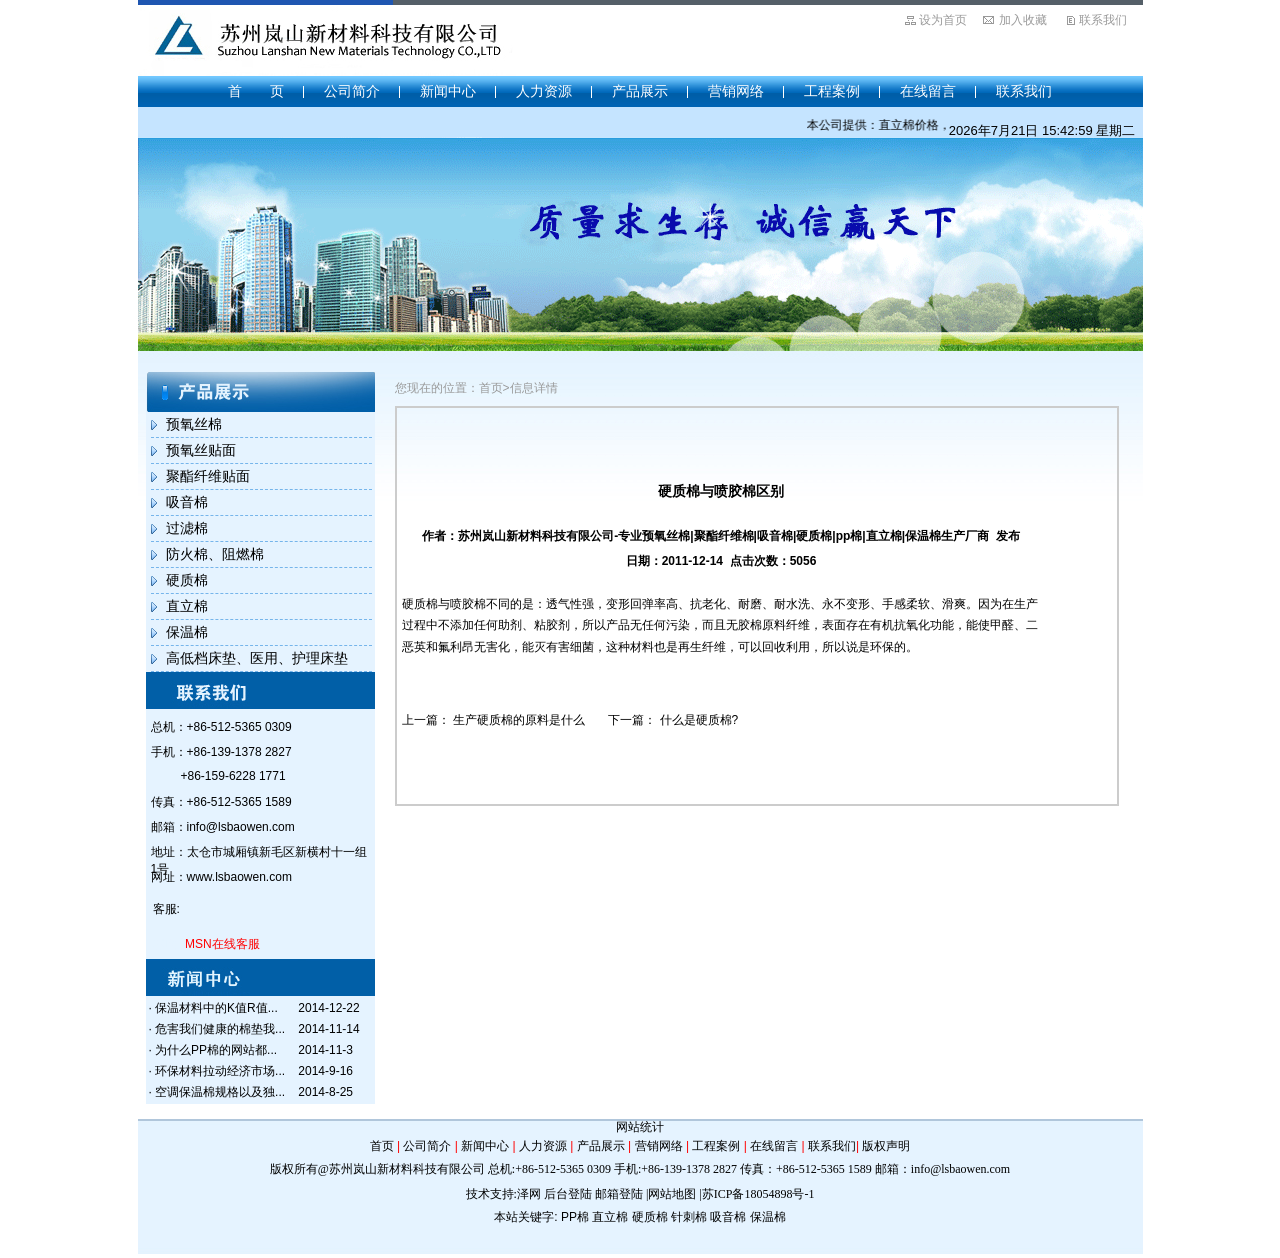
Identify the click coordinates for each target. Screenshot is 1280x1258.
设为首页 (943, 20)
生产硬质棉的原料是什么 (519, 720)
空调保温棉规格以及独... (220, 1092)
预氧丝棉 (194, 424)
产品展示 (640, 91)
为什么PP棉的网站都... (216, 1050)
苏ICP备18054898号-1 (758, 1194)
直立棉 (187, 606)
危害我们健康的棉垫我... (220, 1029)
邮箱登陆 (619, 1194)
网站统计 (640, 1127)
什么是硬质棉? (699, 720)
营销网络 (736, 91)
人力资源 (544, 91)
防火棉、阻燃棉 (215, 554)
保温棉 (187, 632)
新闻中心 (448, 91)
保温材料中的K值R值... (216, 1008)
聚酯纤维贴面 (208, 476)
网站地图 (672, 1194)
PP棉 (575, 1217)
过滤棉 (187, 528)
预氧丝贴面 (201, 450)
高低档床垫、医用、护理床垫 (257, 658)
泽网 (529, 1194)
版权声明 (886, 1146)
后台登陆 (568, 1194)
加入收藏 (1023, 20)
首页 (382, 1146)
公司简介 (352, 91)
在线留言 (928, 91)
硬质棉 (187, 580)
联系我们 (1103, 20)
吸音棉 (187, 502)
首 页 (256, 91)
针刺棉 (689, 1217)
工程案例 (832, 91)
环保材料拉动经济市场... (220, 1071)
